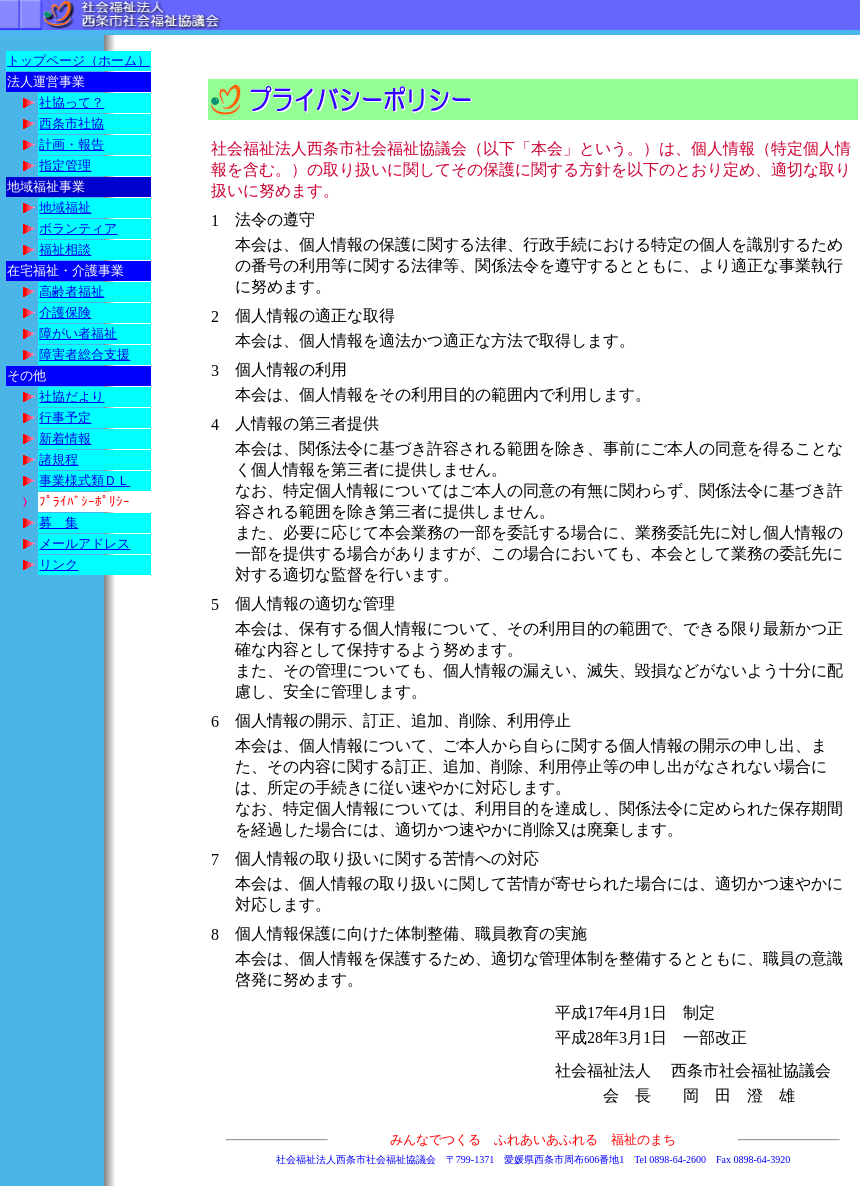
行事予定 (65, 417)
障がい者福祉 (78, 333)
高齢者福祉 (71, 291)
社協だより (71, 396)
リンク (58, 564)
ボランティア (78, 228)
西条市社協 (71, 123)
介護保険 (65, 312)
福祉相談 (65, 249)
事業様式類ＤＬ (84, 480)
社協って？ (71, 102)
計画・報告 (71, 144)
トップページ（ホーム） (78, 60)
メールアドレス (84, 543)
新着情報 (65, 438)
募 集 (58, 522)
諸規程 (58, 459)
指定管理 (65, 165)
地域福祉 (65, 207)
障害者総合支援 (84, 354)
